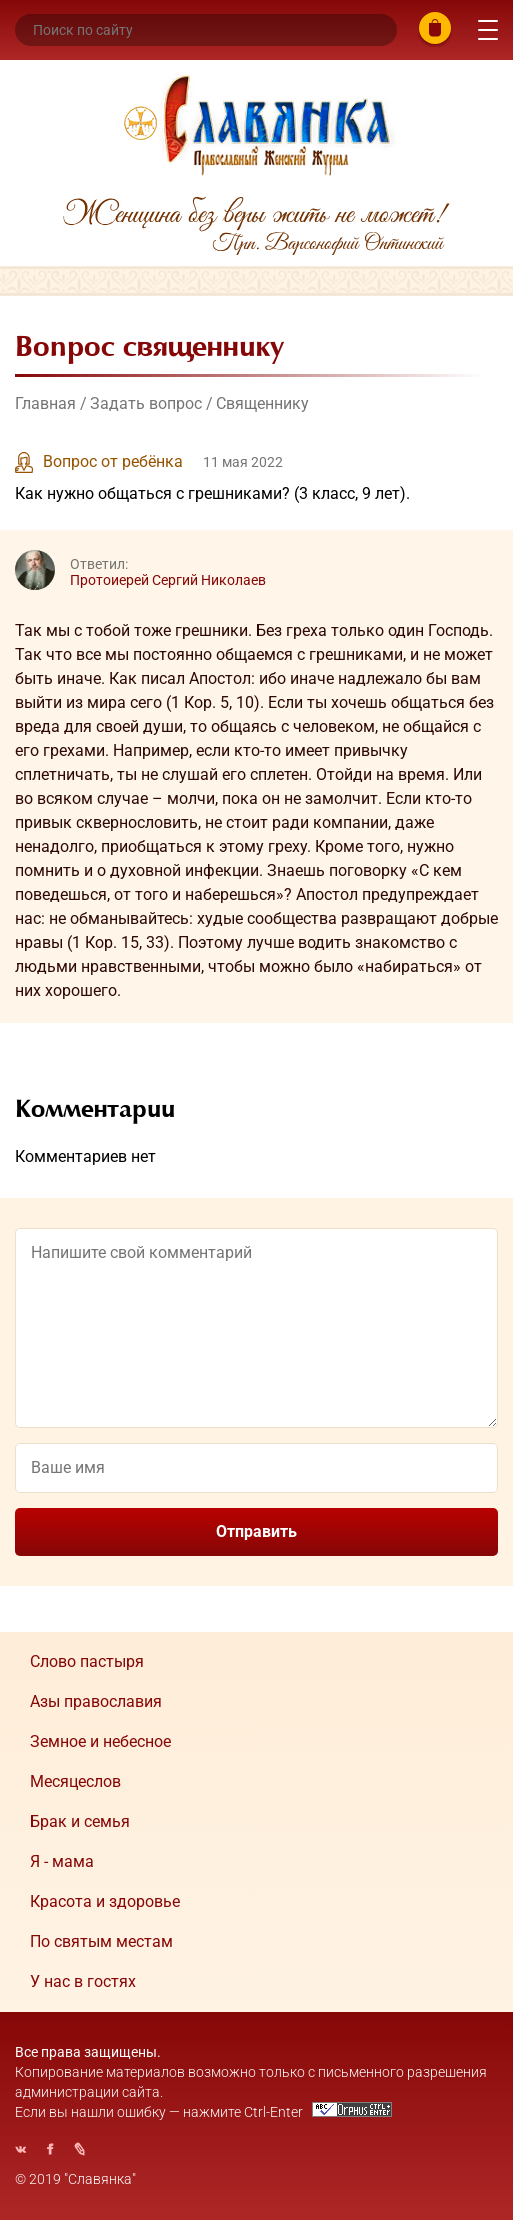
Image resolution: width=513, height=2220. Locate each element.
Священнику (262, 403)
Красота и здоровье (105, 1901)
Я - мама (62, 1861)
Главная (45, 403)
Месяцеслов (75, 1781)
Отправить (256, 1531)
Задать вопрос (146, 403)
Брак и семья (80, 1821)
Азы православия (96, 1701)
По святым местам (101, 1941)
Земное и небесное (100, 1741)
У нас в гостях (83, 1981)
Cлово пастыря (87, 1661)
